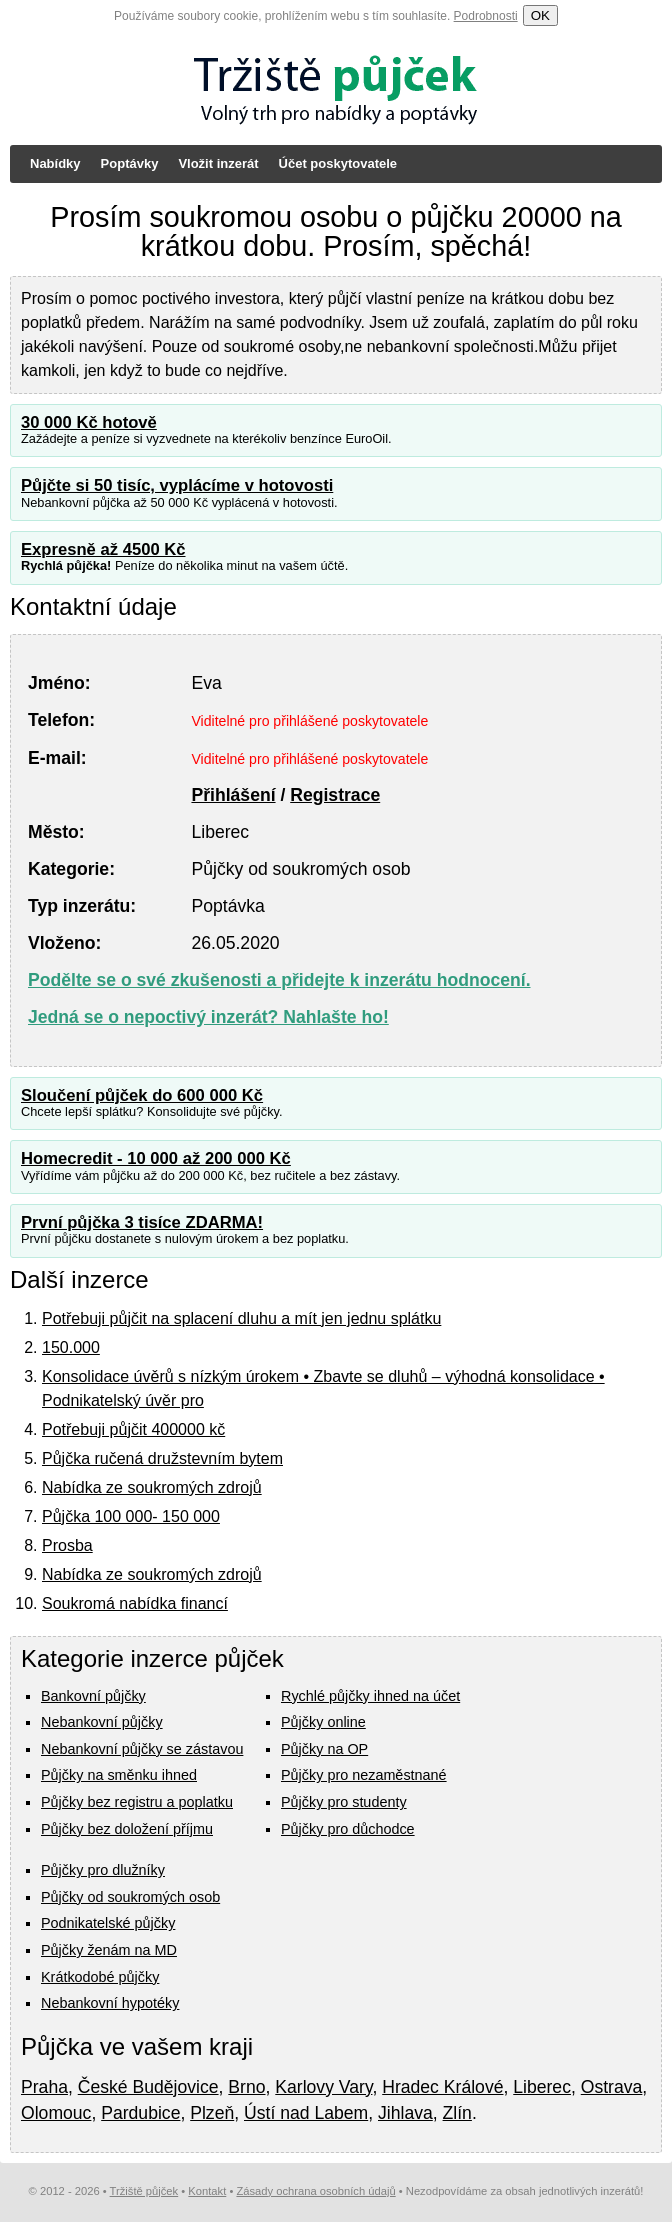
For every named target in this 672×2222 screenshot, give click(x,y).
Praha (44, 2087)
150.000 (71, 1347)
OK (540, 15)
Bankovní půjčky (93, 1696)
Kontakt (207, 2191)
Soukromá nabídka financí (135, 1603)
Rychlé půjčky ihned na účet (370, 1696)
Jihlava (405, 2113)
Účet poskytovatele (338, 163)
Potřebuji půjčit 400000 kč (133, 1429)
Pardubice (140, 2113)
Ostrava (612, 2087)
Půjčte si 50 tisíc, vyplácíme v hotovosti (177, 485)
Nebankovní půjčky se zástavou (142, 1749)
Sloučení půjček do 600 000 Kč (142, 1095)
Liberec (542, 2087)
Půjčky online (323, 1722)
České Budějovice (148, 2087)
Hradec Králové (442, 2087)
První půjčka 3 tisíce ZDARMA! (142, 1222)
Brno (246, 2087)
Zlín (457, 2113)
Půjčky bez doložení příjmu (127, 1829)
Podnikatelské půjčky (108, 1923)
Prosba (67, 1545)
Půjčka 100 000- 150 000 (131, 1516)
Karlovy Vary (323, 2087)
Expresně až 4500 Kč (103, 549)
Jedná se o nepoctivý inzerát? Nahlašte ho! (208, 1017)
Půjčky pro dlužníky (103, 1870)
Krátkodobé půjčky (100, 1977)
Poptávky (130, 163)
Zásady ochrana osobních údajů (315, 2191)
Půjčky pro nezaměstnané (364, 1775)
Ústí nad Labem (306, 2113)
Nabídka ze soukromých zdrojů (152, 1487)
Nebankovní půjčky (102, 1722)
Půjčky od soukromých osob (130, 1897)
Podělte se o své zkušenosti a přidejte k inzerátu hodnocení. (279, 980)
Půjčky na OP (324, 1749)
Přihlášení (233, 795)
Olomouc (56, 2113)
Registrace (335, 795)
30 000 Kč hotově (89, 422)
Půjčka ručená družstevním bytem (162, 1458)
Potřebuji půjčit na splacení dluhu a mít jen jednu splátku (241, 1318)
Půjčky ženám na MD (109, 1950)
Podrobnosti (486, 16)
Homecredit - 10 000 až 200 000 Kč (156, 1158)
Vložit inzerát (218, 163)
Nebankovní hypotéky (110, 2003)
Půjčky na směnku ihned (119, 1775)
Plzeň (212, 2113)
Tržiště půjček (144, 2191)
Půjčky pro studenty (344, 1802)
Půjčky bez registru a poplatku (137, 1802)
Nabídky (55, 163)
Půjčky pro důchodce (348, 1829)
